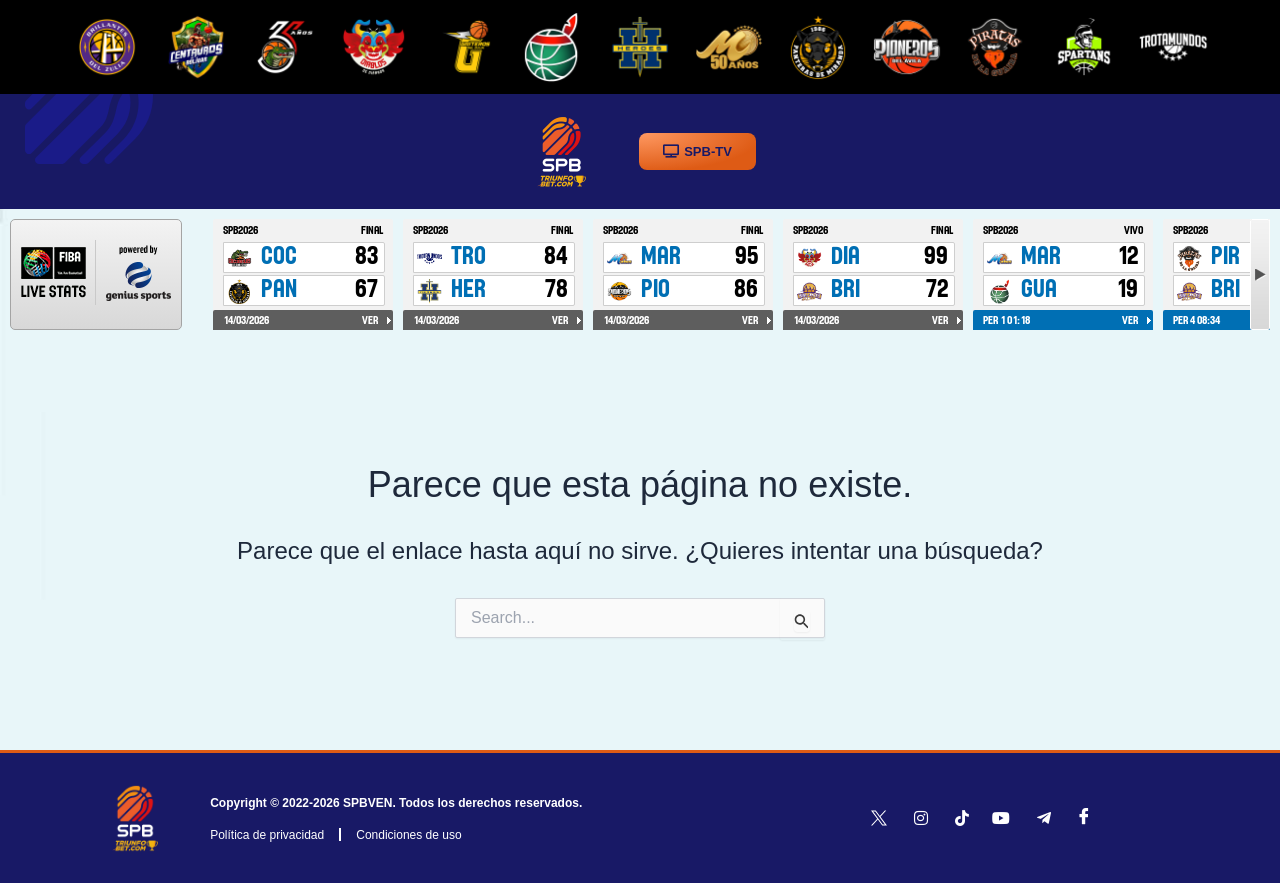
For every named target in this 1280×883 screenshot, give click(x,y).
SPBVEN (367, 803)
